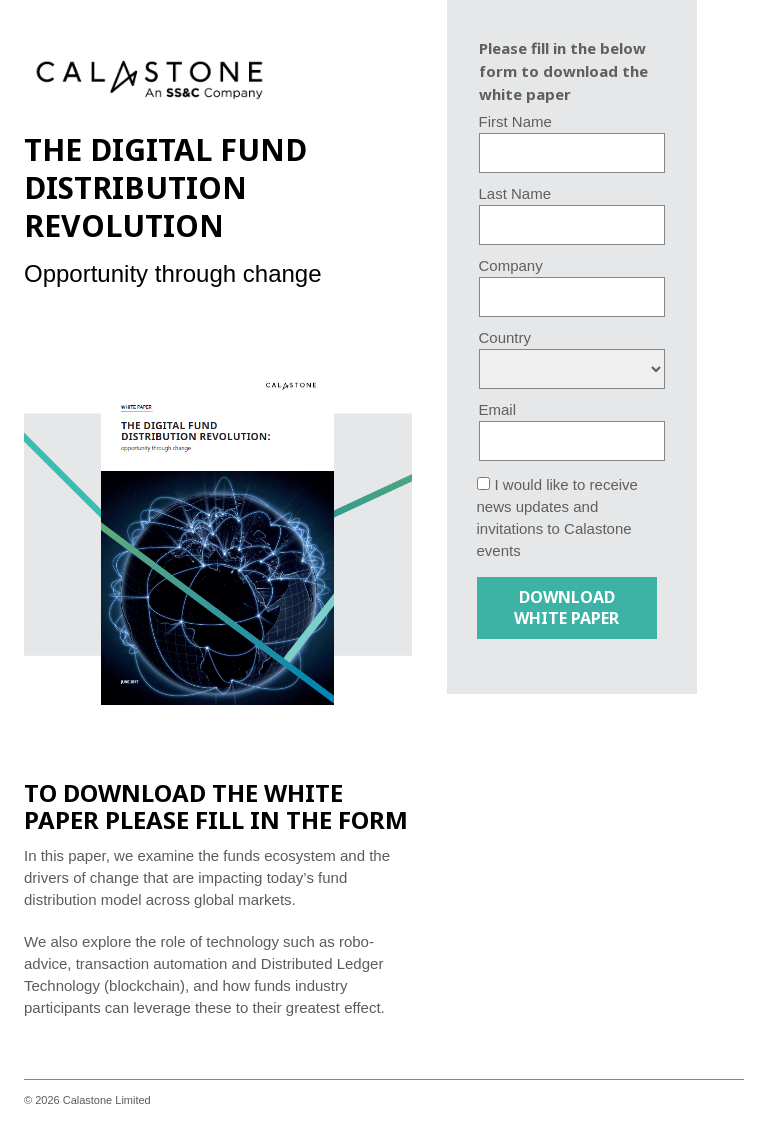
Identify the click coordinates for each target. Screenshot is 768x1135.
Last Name (515, 193)
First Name (515, 121)
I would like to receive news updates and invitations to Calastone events (557, 517)
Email (498, 409)
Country (505, 337)
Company (511, 265)
